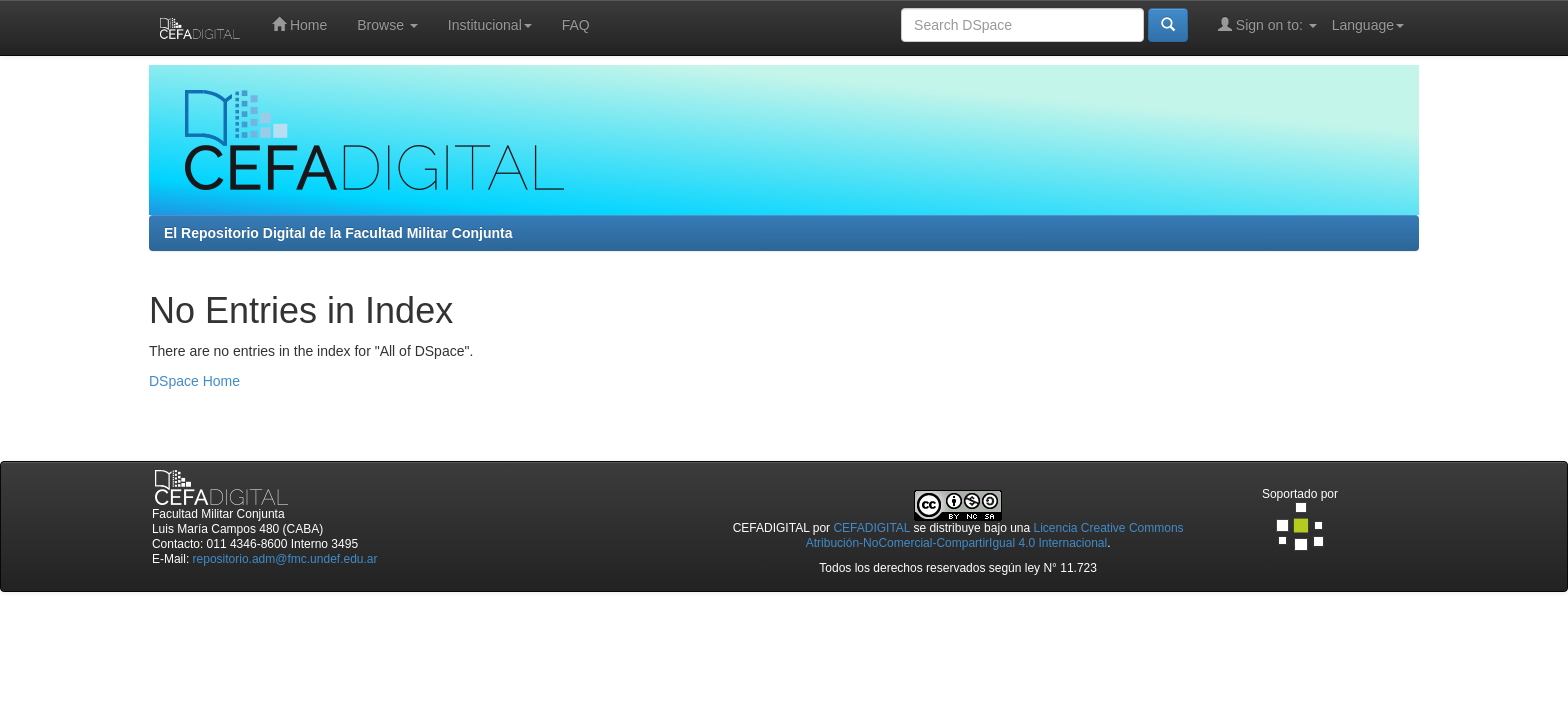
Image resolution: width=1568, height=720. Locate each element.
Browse (387, 25)
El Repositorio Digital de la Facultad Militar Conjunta (338, 233)
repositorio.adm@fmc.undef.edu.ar (285, 559)
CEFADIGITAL (871, 528)
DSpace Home (194, 381)
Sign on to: (1267, 24)
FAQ (576, 25)
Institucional (490, 25)
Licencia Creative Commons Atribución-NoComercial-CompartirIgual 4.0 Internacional (995, 535)
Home (299, 24)
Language (1368, 25)
